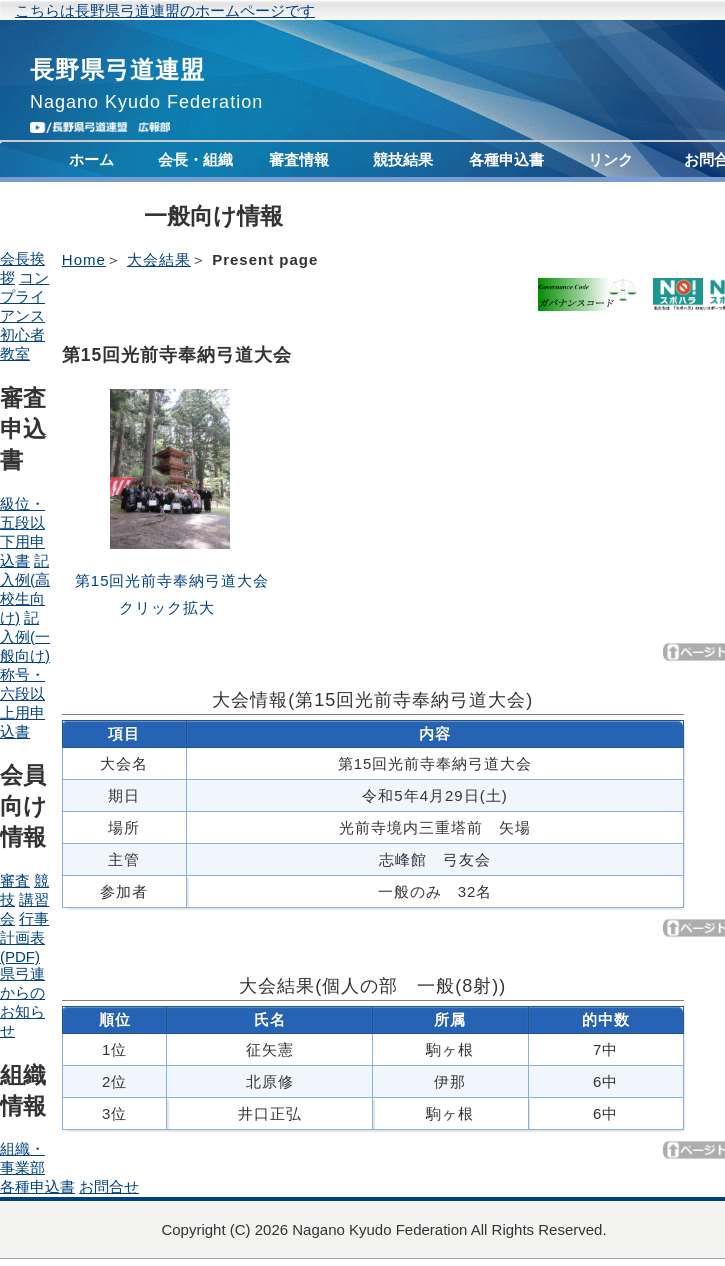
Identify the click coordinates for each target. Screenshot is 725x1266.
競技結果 (403, 159)
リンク (610, 159)
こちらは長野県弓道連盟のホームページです (165, 10)
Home (84, 259)
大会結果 (159, 259)
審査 (15, 880)
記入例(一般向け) (25, 636)
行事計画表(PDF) (24, 937)
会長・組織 (195, 159)
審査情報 (299, 159)
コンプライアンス (92, 209)
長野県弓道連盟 (117, 69)
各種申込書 (506, 159)
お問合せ (109, 1186)
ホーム (91, 159)
